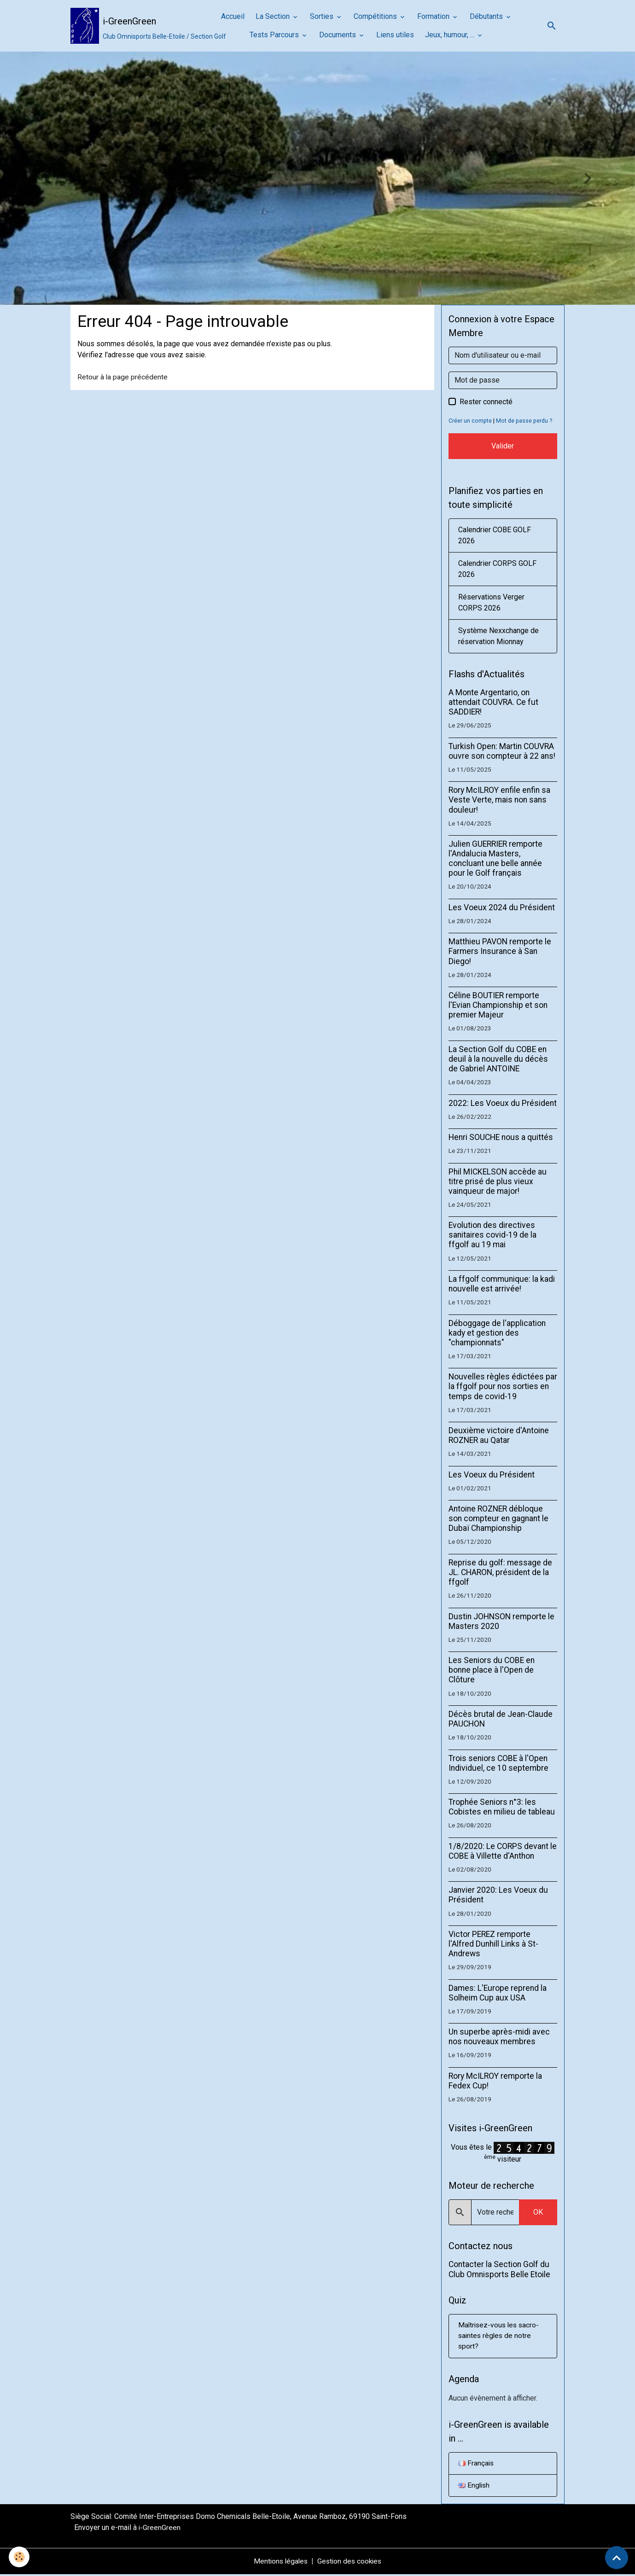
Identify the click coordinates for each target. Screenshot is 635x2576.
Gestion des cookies (350, 2563)
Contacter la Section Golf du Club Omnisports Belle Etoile (499, 2269)
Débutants (487, 16)
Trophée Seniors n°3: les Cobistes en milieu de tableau (502, 1806)
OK (538, 2212)
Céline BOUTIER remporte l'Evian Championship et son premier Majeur (498, 1005)
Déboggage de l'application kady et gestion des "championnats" (497, 1333)
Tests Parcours (275, 34)
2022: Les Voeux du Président (503, 1103)
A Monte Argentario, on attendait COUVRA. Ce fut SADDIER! (493, 702)
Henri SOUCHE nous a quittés (501, 1137)
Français (476, 2464)
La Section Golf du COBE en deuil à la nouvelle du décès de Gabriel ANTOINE (498, 1059)
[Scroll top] (616, 2557)
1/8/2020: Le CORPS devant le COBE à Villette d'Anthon (503, 1851)
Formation (434, 16)
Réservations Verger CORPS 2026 (491, 602)
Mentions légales (279, 2563)
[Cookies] (19, 2557)
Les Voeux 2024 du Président (502, 907)
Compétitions (376, 16)
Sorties (322, 16)
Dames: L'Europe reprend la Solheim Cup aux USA (498, 1992)
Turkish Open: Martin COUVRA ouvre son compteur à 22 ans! (502, 751)
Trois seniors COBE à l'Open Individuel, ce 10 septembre (498, 1763)
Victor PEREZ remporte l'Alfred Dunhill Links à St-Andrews (493, 1944)
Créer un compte (470, 420)
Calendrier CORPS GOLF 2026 (497, 569)
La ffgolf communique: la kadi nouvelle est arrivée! (502, 1283)
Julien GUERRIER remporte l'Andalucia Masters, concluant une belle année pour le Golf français (495, 858)
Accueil (233, 16)
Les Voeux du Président (492, 1474)
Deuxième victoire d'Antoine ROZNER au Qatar (499, 1435)
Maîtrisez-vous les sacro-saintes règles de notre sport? (500, 2336)
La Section (273, 16)
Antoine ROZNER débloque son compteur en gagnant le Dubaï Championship (498, 1518)
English (474, 2487)
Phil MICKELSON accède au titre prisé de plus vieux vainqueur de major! (498, 1181)
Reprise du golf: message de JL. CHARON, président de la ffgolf (500, 1572)
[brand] (134, 25)
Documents (338, 34)
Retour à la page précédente (122, 376)
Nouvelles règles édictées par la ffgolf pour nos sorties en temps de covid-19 (503, 1386)
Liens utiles (395, 34)
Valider (502, 446)
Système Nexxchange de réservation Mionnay (498, 636)
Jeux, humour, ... (450, 34)
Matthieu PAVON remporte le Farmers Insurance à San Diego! (500, 951)
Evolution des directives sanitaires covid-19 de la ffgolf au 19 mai (492, 1235)
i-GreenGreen (160, 2529)
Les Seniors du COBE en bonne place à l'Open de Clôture (492, 1670)
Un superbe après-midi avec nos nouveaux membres (499, 2036)
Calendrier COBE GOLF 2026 (494, 535)
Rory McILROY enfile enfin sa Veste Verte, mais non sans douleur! (499, 799)
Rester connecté (486, 401)
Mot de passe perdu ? (525, 420)
